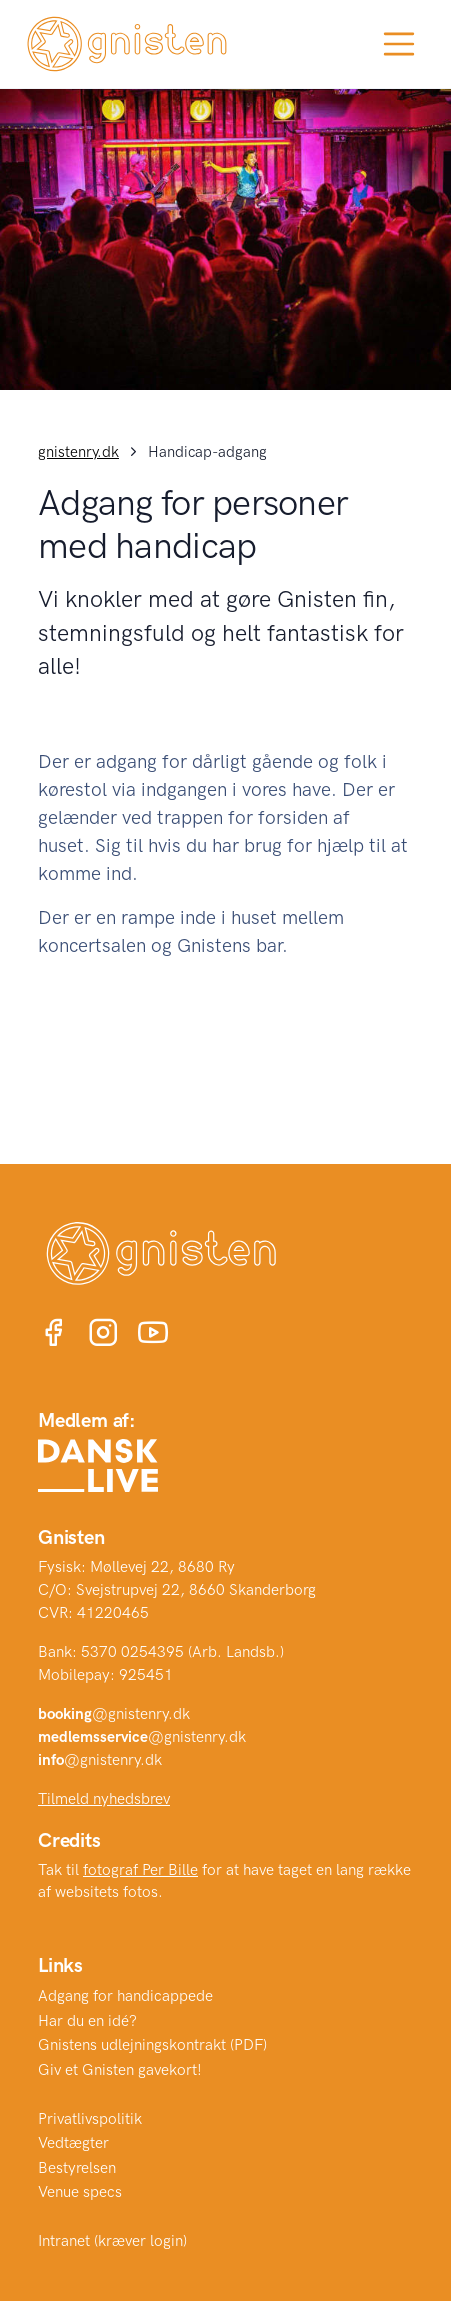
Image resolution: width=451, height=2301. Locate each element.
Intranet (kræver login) (112, 2241)
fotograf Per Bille (140, 1870)
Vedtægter (73, 2143)
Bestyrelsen (77, 2168)
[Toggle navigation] (399, 44)
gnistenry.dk (78, 452)
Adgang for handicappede (125, 1996)
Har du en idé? (87, 2021)
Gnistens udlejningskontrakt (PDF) (152, 2045)
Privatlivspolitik (90, 2119)
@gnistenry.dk (114, 1714)
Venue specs (80, 2192)
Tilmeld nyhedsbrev (104, 1799)
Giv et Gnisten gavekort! (120, 2070)
